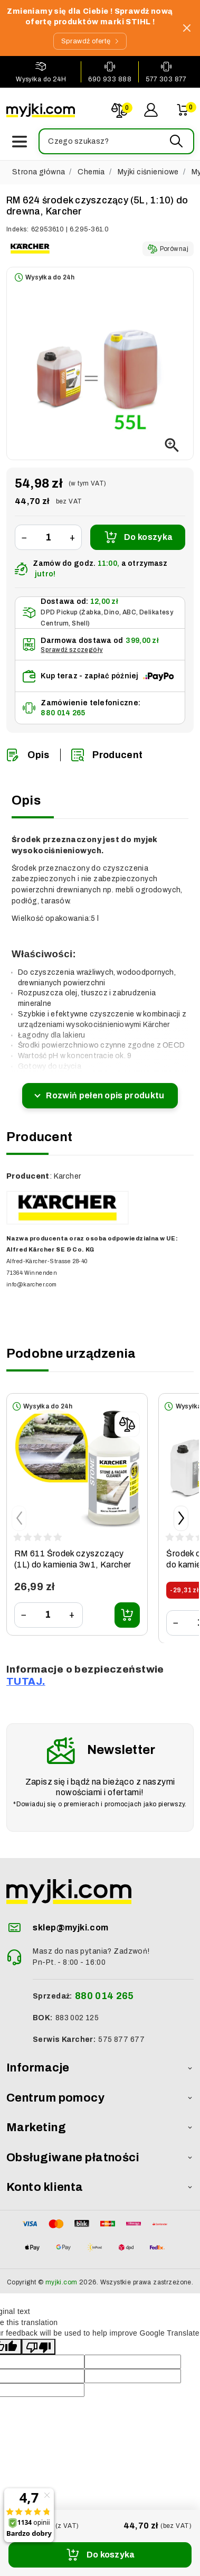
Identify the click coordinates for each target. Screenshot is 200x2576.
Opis (28, 755)
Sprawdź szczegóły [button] (71, 650)
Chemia (91, 172)
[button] (116, 141)
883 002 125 (77, 2018)
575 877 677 (121, 2039)
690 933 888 (109, 79)
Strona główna (38, 172)
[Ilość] (48, 537)
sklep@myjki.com (70, 1927)
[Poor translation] (38, 2347)
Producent (107, 755)
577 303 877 (166, 79)
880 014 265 (63, 713)
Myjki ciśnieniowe (148, 172)
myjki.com (61, 2282)
